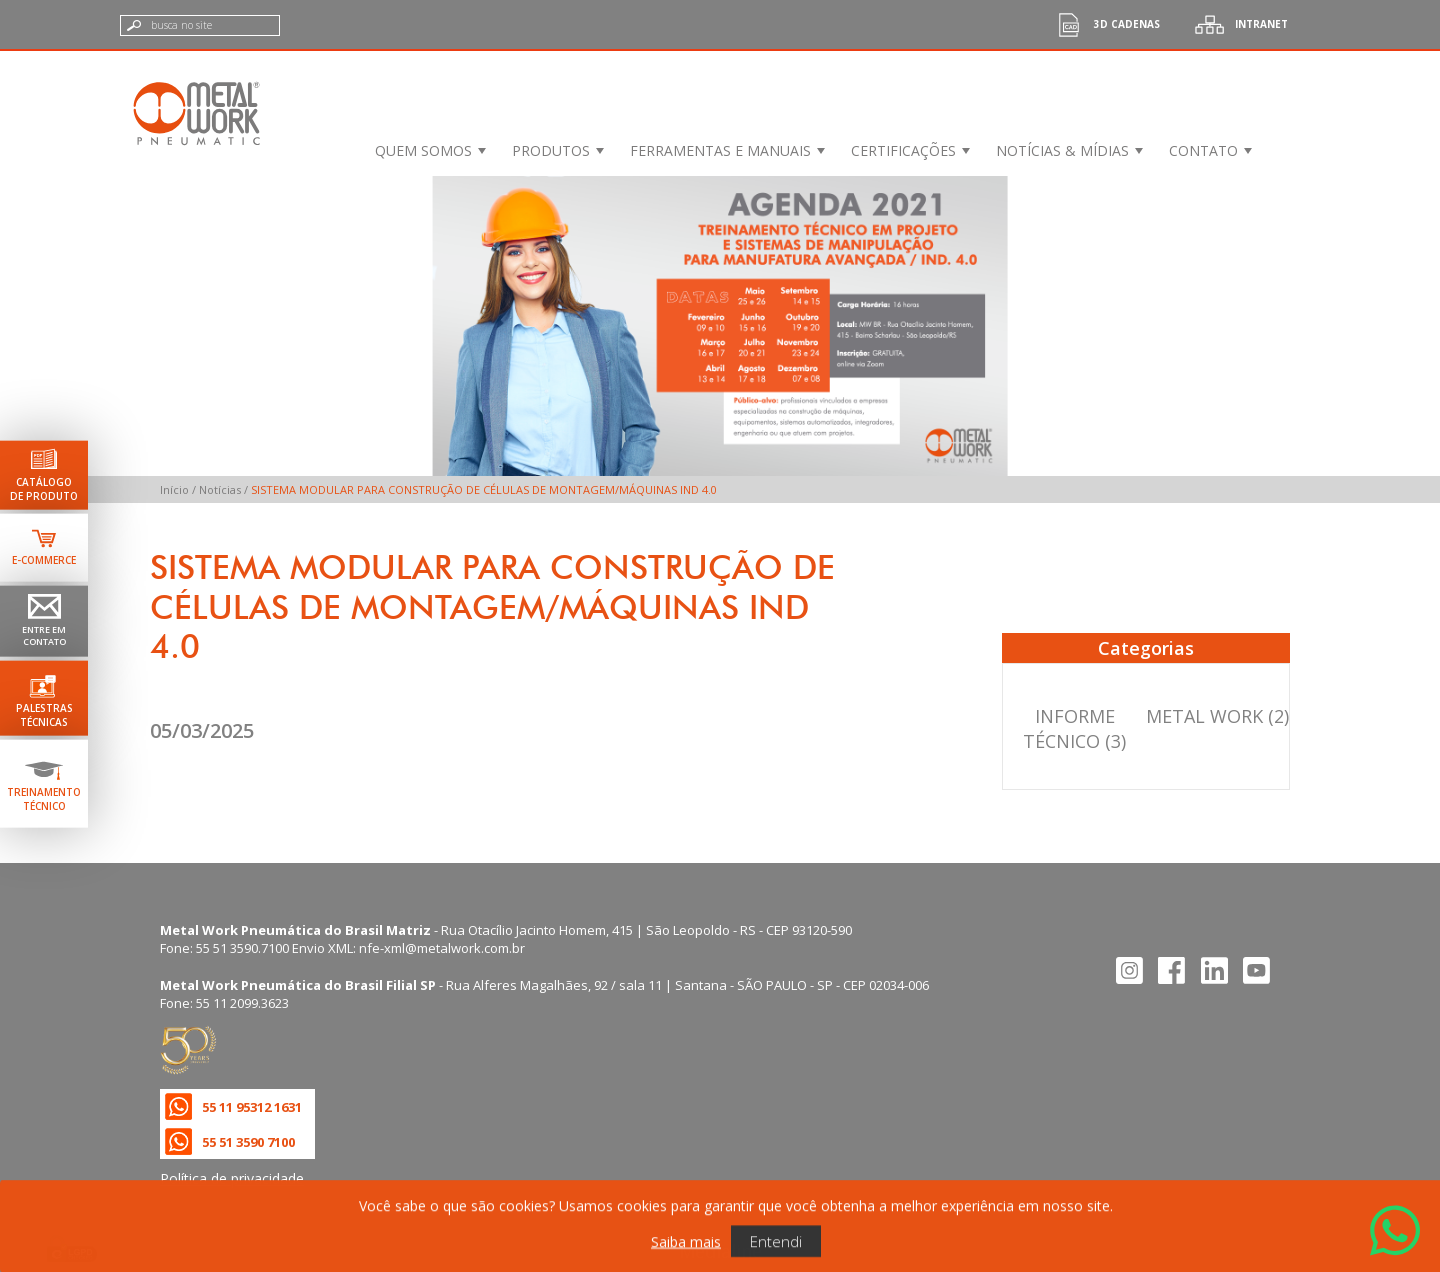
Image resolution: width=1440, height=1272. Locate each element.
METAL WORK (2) (1217, 716)
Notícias (220, 489)
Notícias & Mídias (1062, 150)
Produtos (551, 150)
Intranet (1236, 24)
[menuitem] (428, 150)
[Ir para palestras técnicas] (44, 697)
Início (174, 489)
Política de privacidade (232, 1178)
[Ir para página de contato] (44, 621)
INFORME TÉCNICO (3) (1074, 728)
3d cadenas (1102, 24)
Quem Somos (423, 150)
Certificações (903, 150)
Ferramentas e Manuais (720, 150)
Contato (1203, 150)
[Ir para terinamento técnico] (44, 783)
